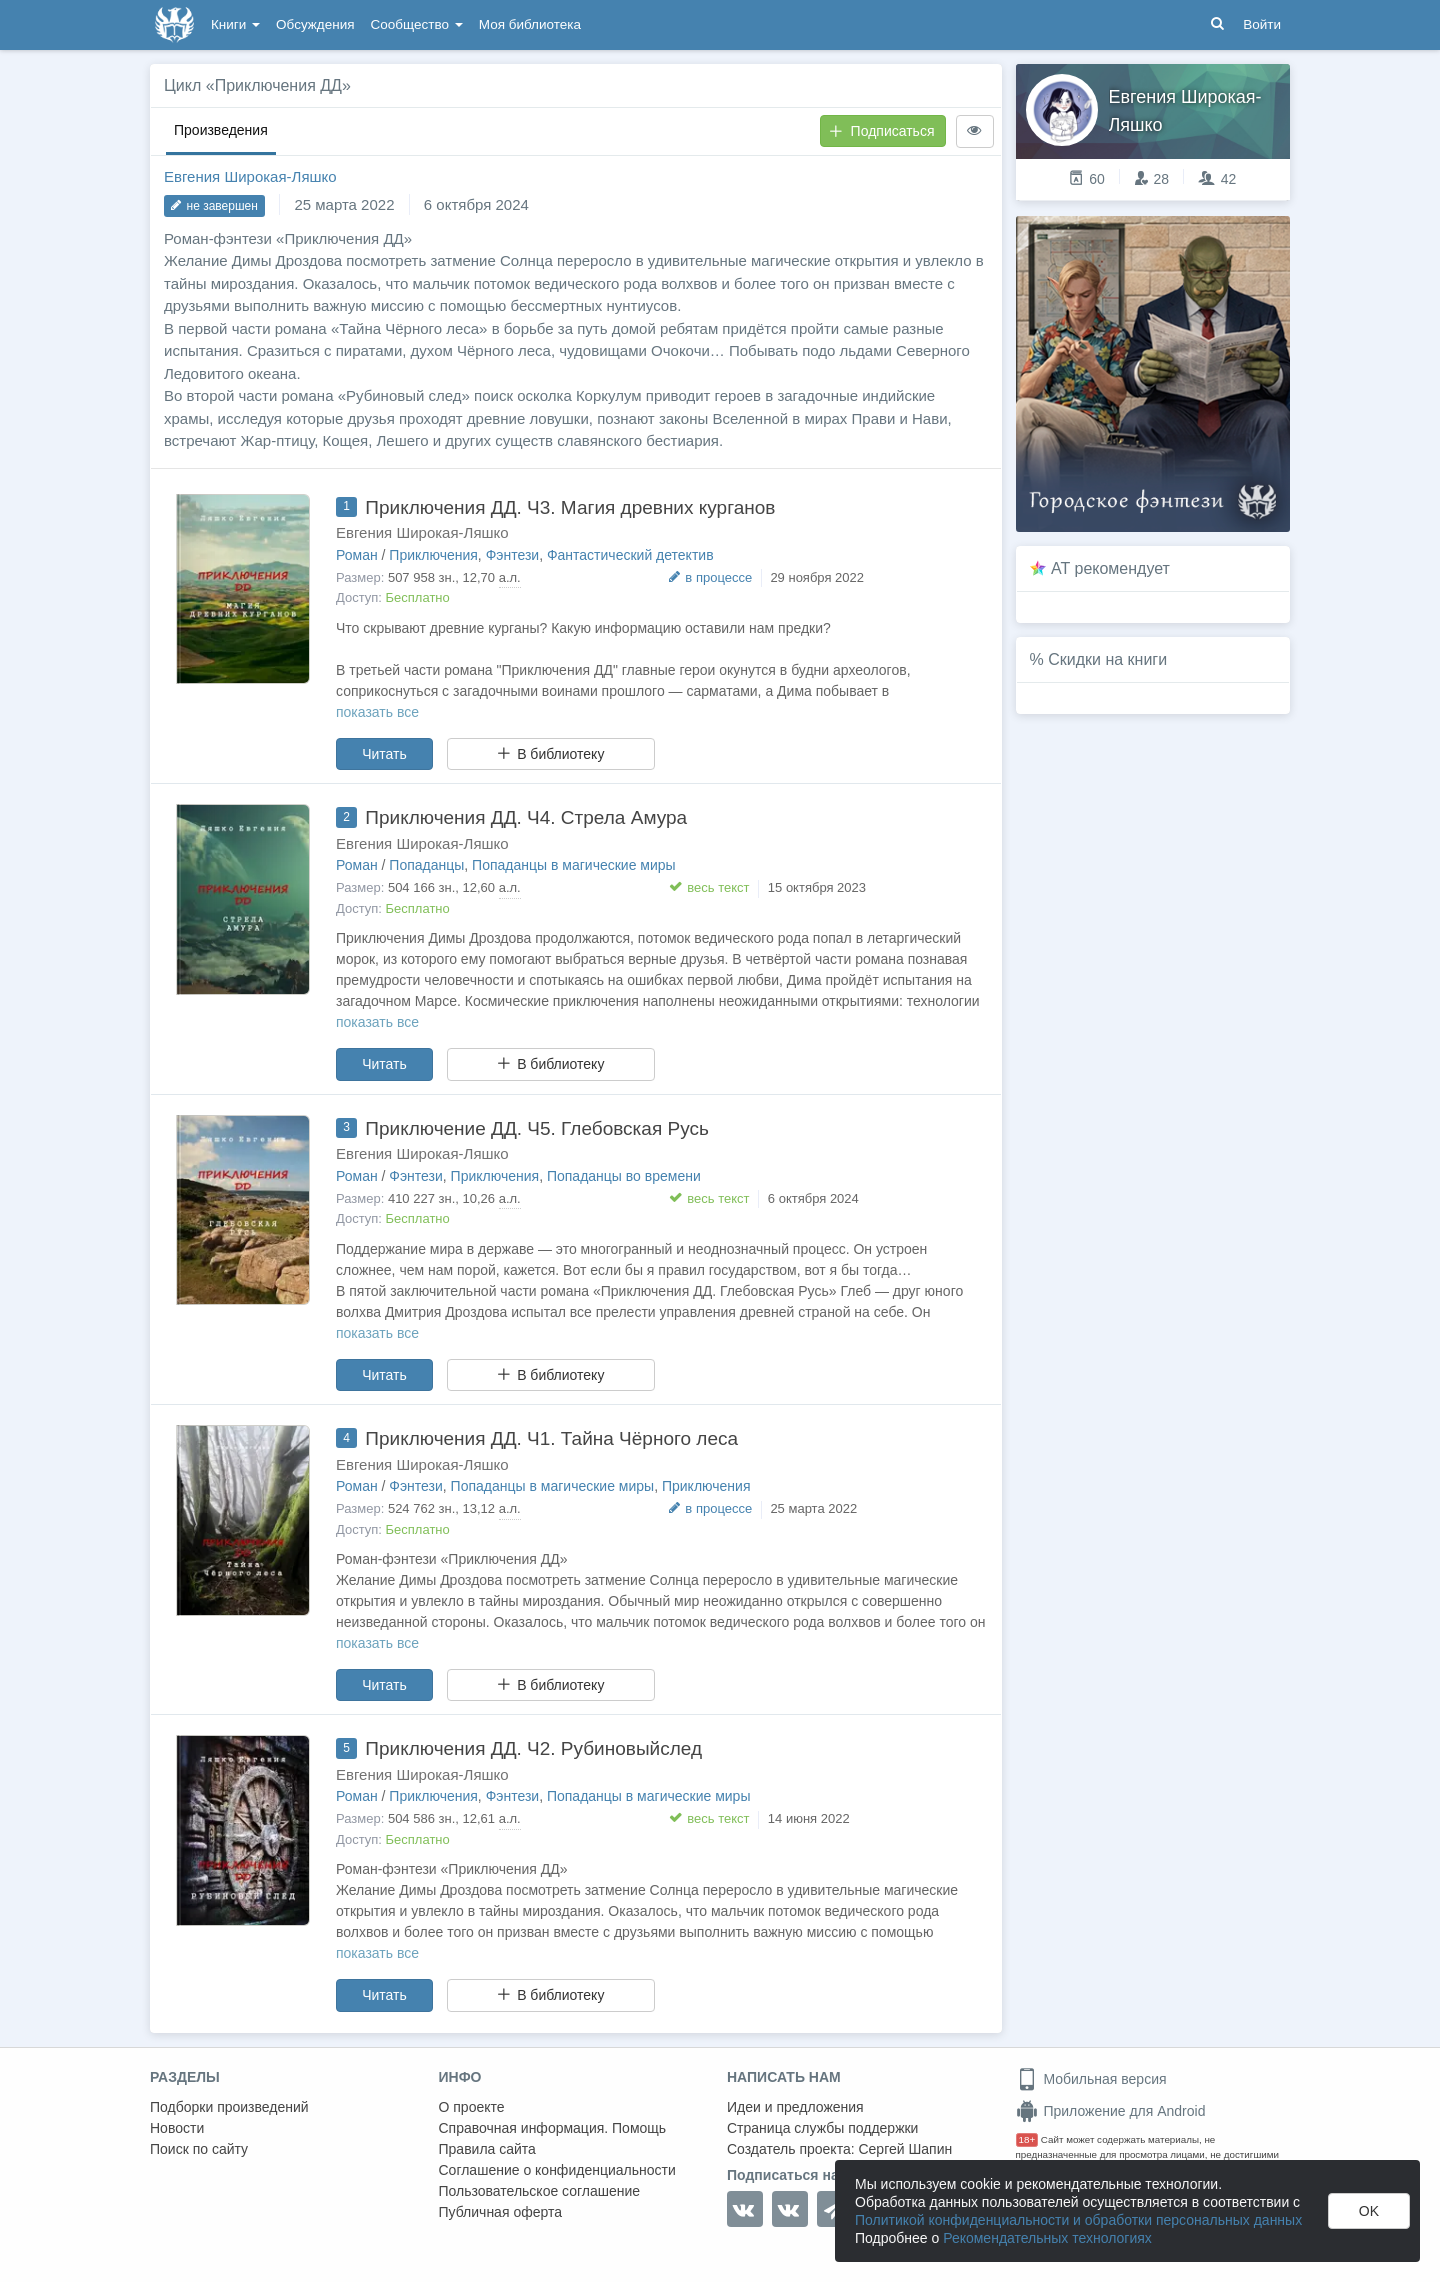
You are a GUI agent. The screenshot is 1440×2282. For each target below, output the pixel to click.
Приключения (433, 555)
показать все (377, 712)
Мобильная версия (1091, 2079)
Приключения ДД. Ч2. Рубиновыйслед (533, 1748)
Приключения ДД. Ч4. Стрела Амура (526, 817)
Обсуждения (315, 24)
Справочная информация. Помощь (553, 2128)
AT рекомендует (1110, 568)
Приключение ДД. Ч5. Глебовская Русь (537, 1128)
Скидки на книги (1107, 659)
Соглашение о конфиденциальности (557, 2170)
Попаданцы (426, 865)
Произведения (221, 130)
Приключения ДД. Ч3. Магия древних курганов (570, 507)
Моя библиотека (530, 24)
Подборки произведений (229, 2107)
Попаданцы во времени (624, 1176)
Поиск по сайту (199, 2149)
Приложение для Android (1111, 2111)
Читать (384, 754)
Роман (357, 555)
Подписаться (882, 131)
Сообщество (417, 24)
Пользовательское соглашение (540, 2191)
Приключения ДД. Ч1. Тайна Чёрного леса (551, 1438)
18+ (1027, 2139)
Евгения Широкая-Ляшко (250, 176)
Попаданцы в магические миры (574, 865)
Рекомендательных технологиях (1047, 2238)
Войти (1262, 24)
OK (1369, 2211)
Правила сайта (487, 2149)
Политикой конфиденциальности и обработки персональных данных (1078, 2220)
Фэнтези (513, 555)
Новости (177, 2128)
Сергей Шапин (905, 2149)
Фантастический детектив (630, 555)
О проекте (472, 2107)
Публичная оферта (501, 2212)
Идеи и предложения (795, 2107)
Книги (235, 24)
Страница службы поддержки (822, 2128)
